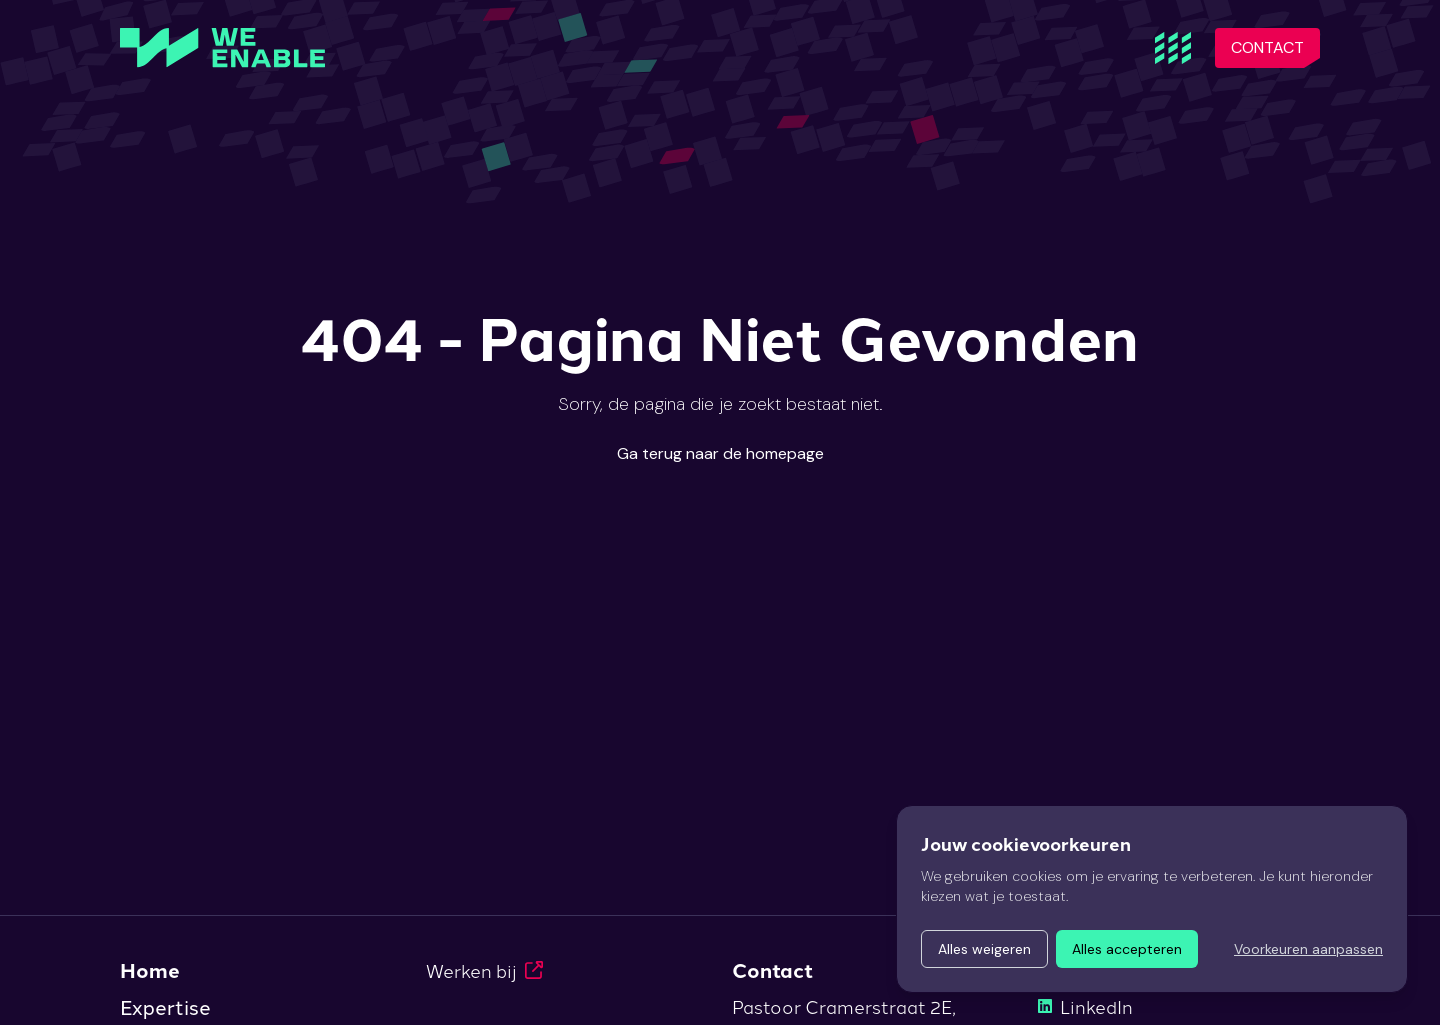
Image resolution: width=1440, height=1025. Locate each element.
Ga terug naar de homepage (720, 453)
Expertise (165, 1006)
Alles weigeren (984, 949)
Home (150, 970)
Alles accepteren (1127, 949)
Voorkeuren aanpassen (1308, 949)
